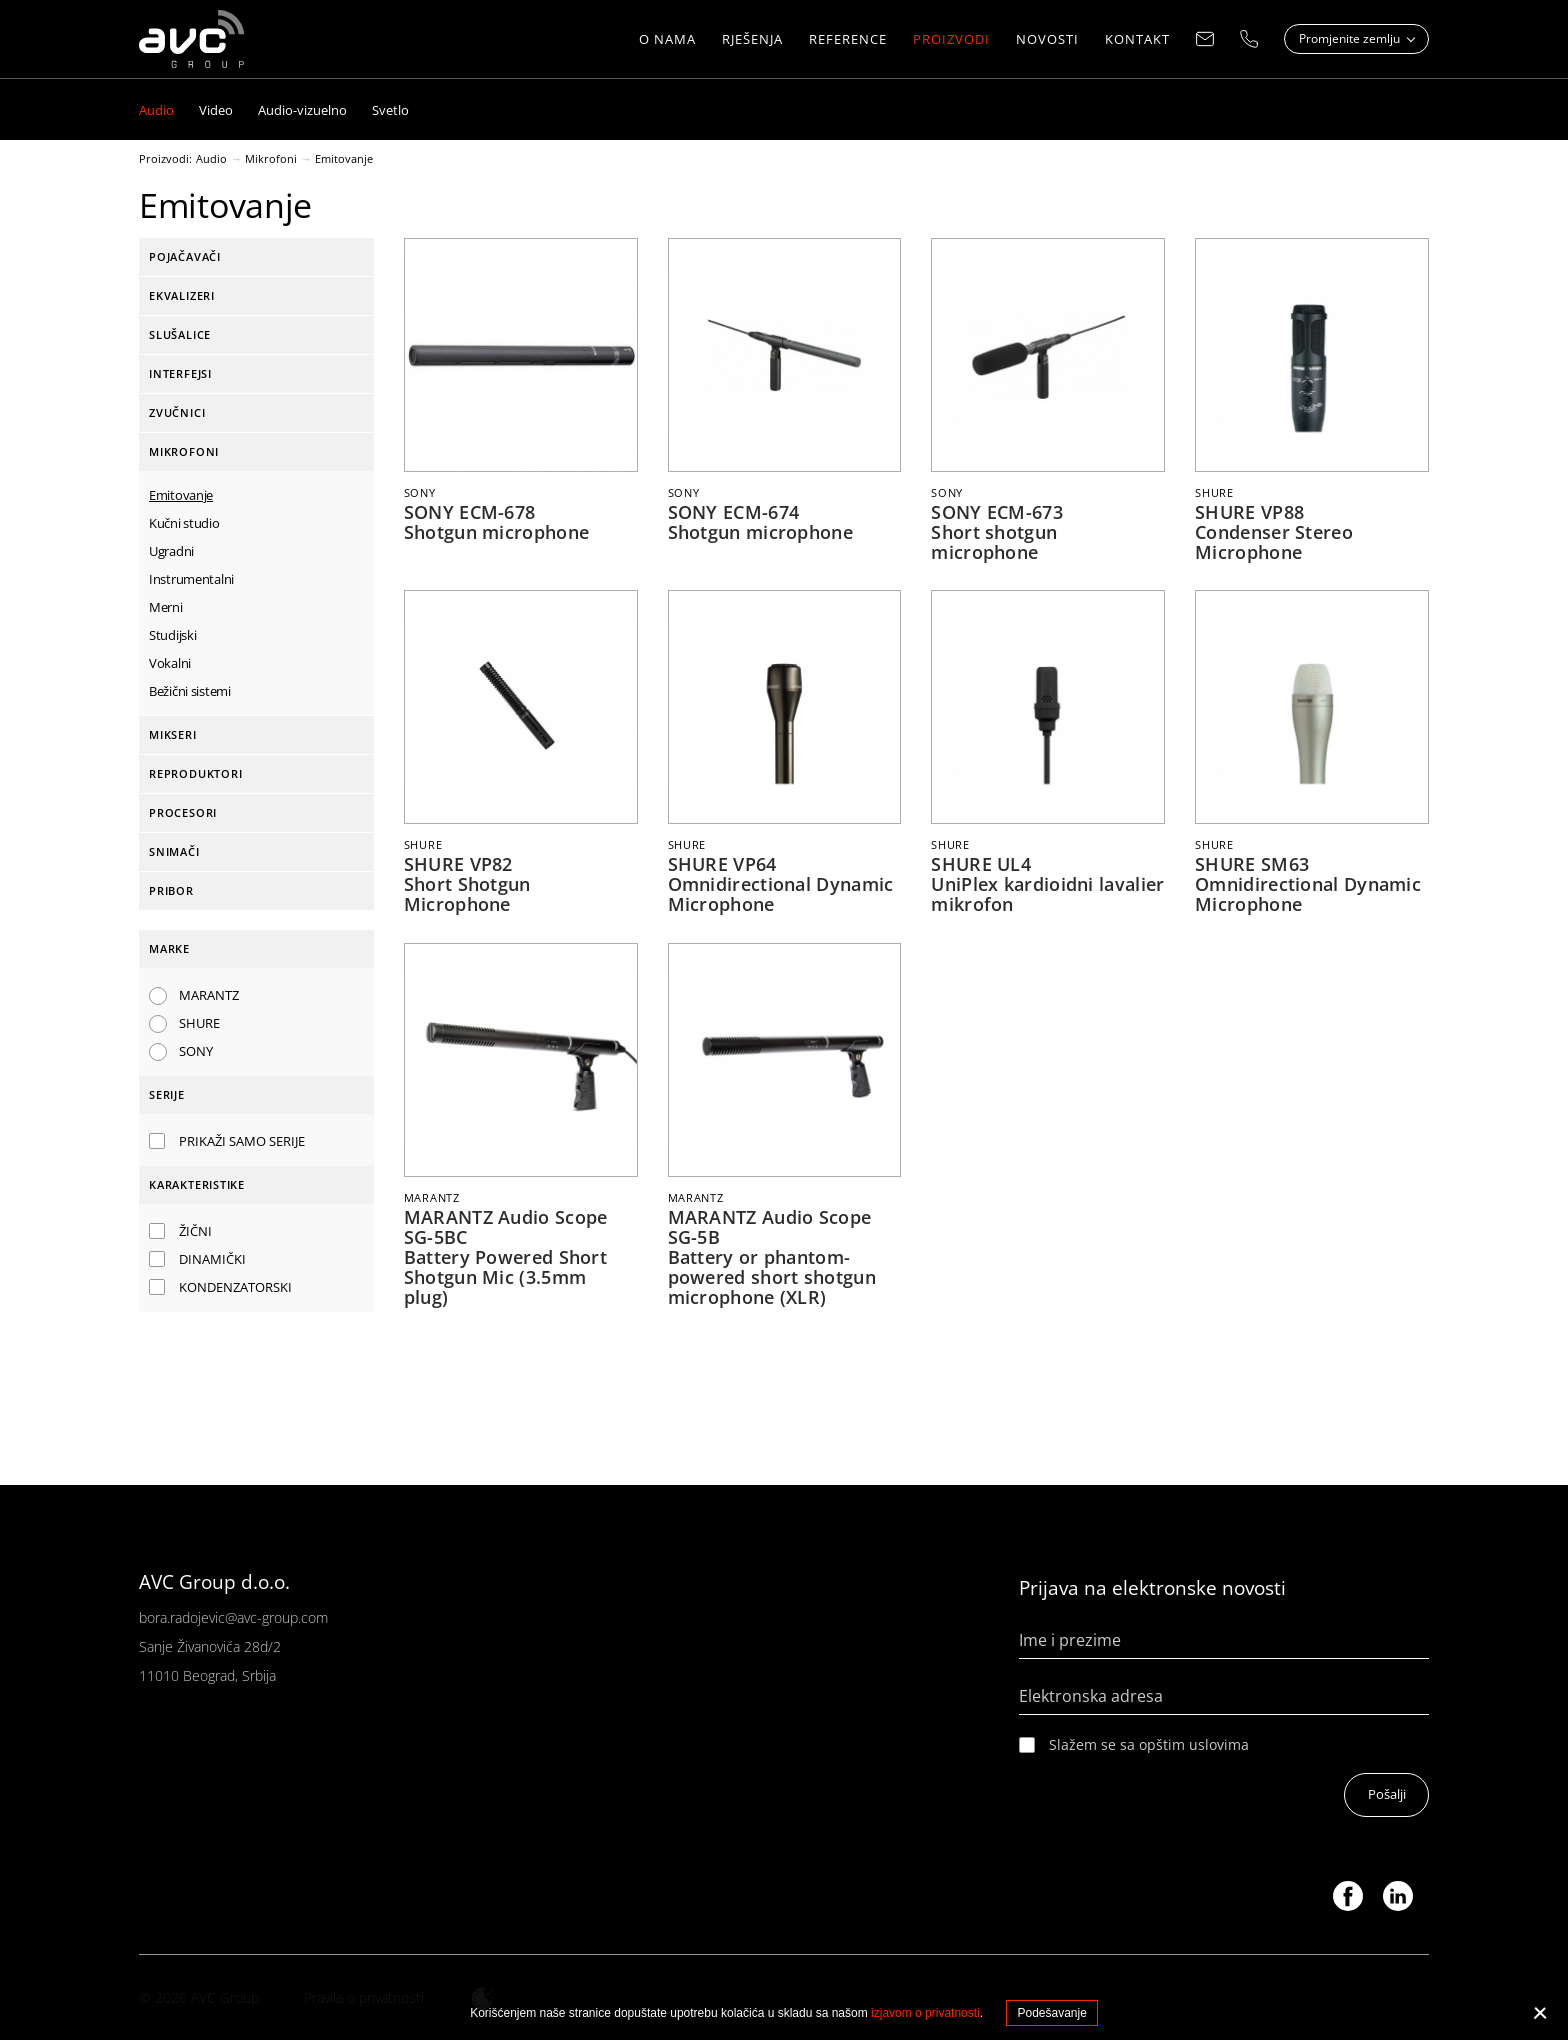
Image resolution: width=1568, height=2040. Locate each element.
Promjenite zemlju (1351, 39)
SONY (196, 1051)
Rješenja (752, 40)
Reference (848, 40)
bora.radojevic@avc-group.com (233, 1615)
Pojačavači (185, 256)
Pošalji (1386, 1794)
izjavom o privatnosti (925, 2013)
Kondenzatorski (235, 1287)
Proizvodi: (165, 159)
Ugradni (171, 551)
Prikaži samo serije (242, 1141)
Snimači (174, 851)
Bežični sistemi (190, 691)
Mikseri (173, 734)
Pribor (171, 890)
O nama (667, 40)
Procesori (183, 812)
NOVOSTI (1047, 40)
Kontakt (1137, 40)
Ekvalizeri (182, 295)
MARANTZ (209, 995)
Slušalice (180, 334)
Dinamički (212, 1259)
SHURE (199, 1023)
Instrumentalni (191, 579)
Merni (166, 607)
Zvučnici (177, 412)
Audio (211, 159)
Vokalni (170, 663)
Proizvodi (951, 40)
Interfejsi (180, 373)
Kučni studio (184, 523)
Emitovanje (344, 159)
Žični (195, 1231)
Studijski (172, 635)
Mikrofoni (271, 159)
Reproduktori (195, 773)
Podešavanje (1051, 2013)
